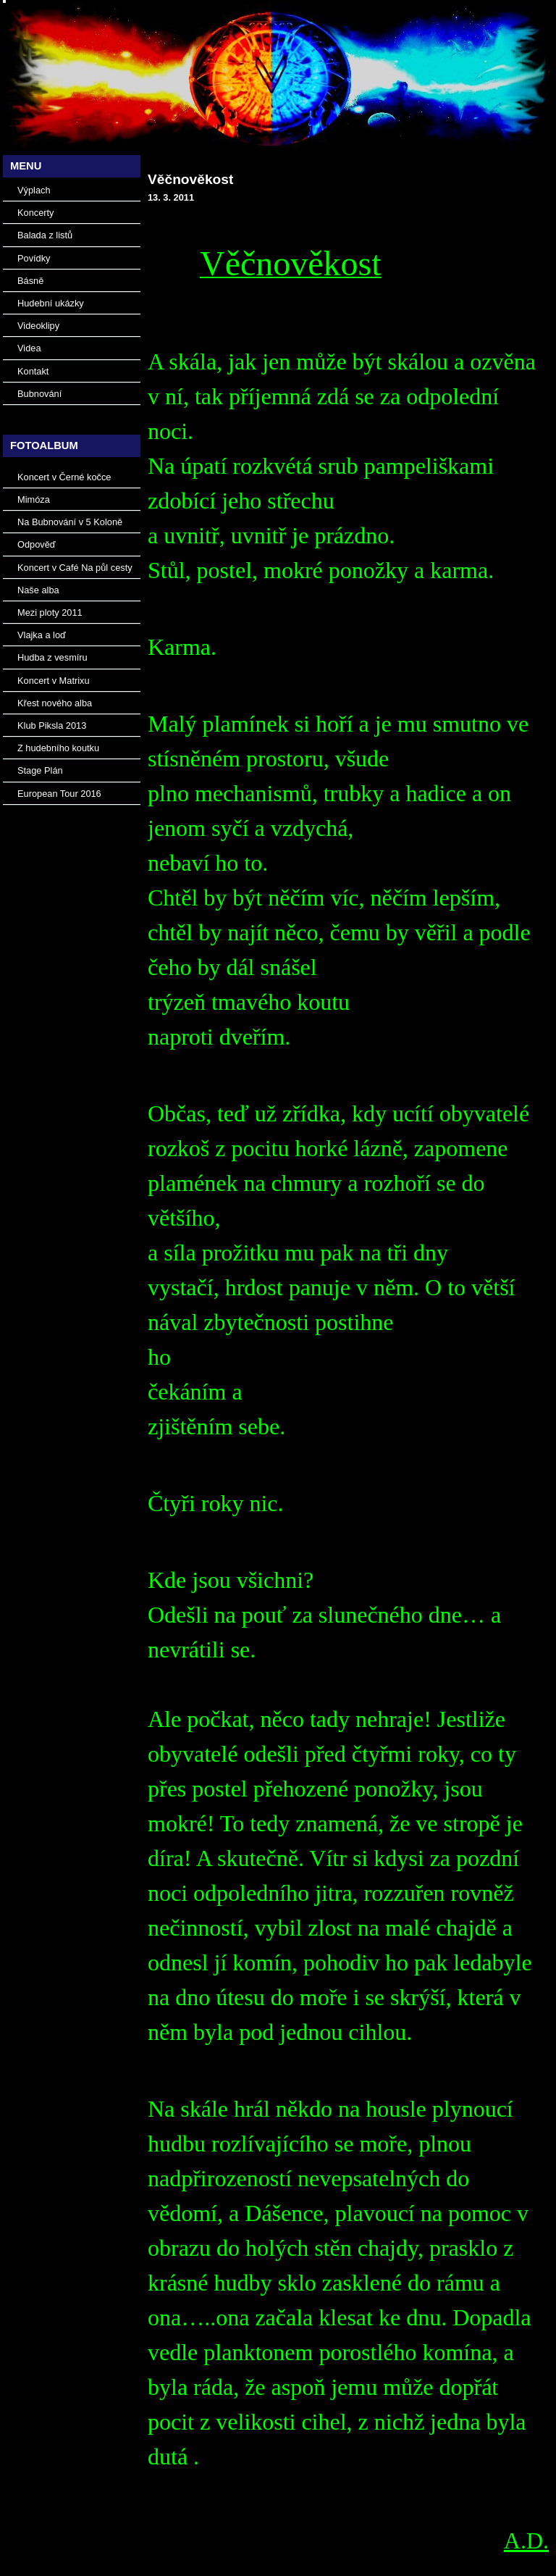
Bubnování (39, 393)
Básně (30, 280)
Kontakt (33, 371)
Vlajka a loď (41, 635)
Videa (29, 348)
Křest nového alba (54, 703)
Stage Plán (40, 770)
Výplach (34, 190)
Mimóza (33, 499)
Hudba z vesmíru (52, 657)
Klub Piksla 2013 (51, 725)
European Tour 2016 (59, 793)
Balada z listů (44, 235)
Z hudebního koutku (58, 748)
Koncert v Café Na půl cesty (74, 567)
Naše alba (38, 590)
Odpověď (36, 544)
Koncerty (35, 212)
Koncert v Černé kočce (64, 477)
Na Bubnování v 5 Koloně (69, 522)
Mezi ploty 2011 (50, 612)
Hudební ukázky (50, 303)
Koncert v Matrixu (53, 680)
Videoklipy (38, 325)
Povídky (34, 258)
